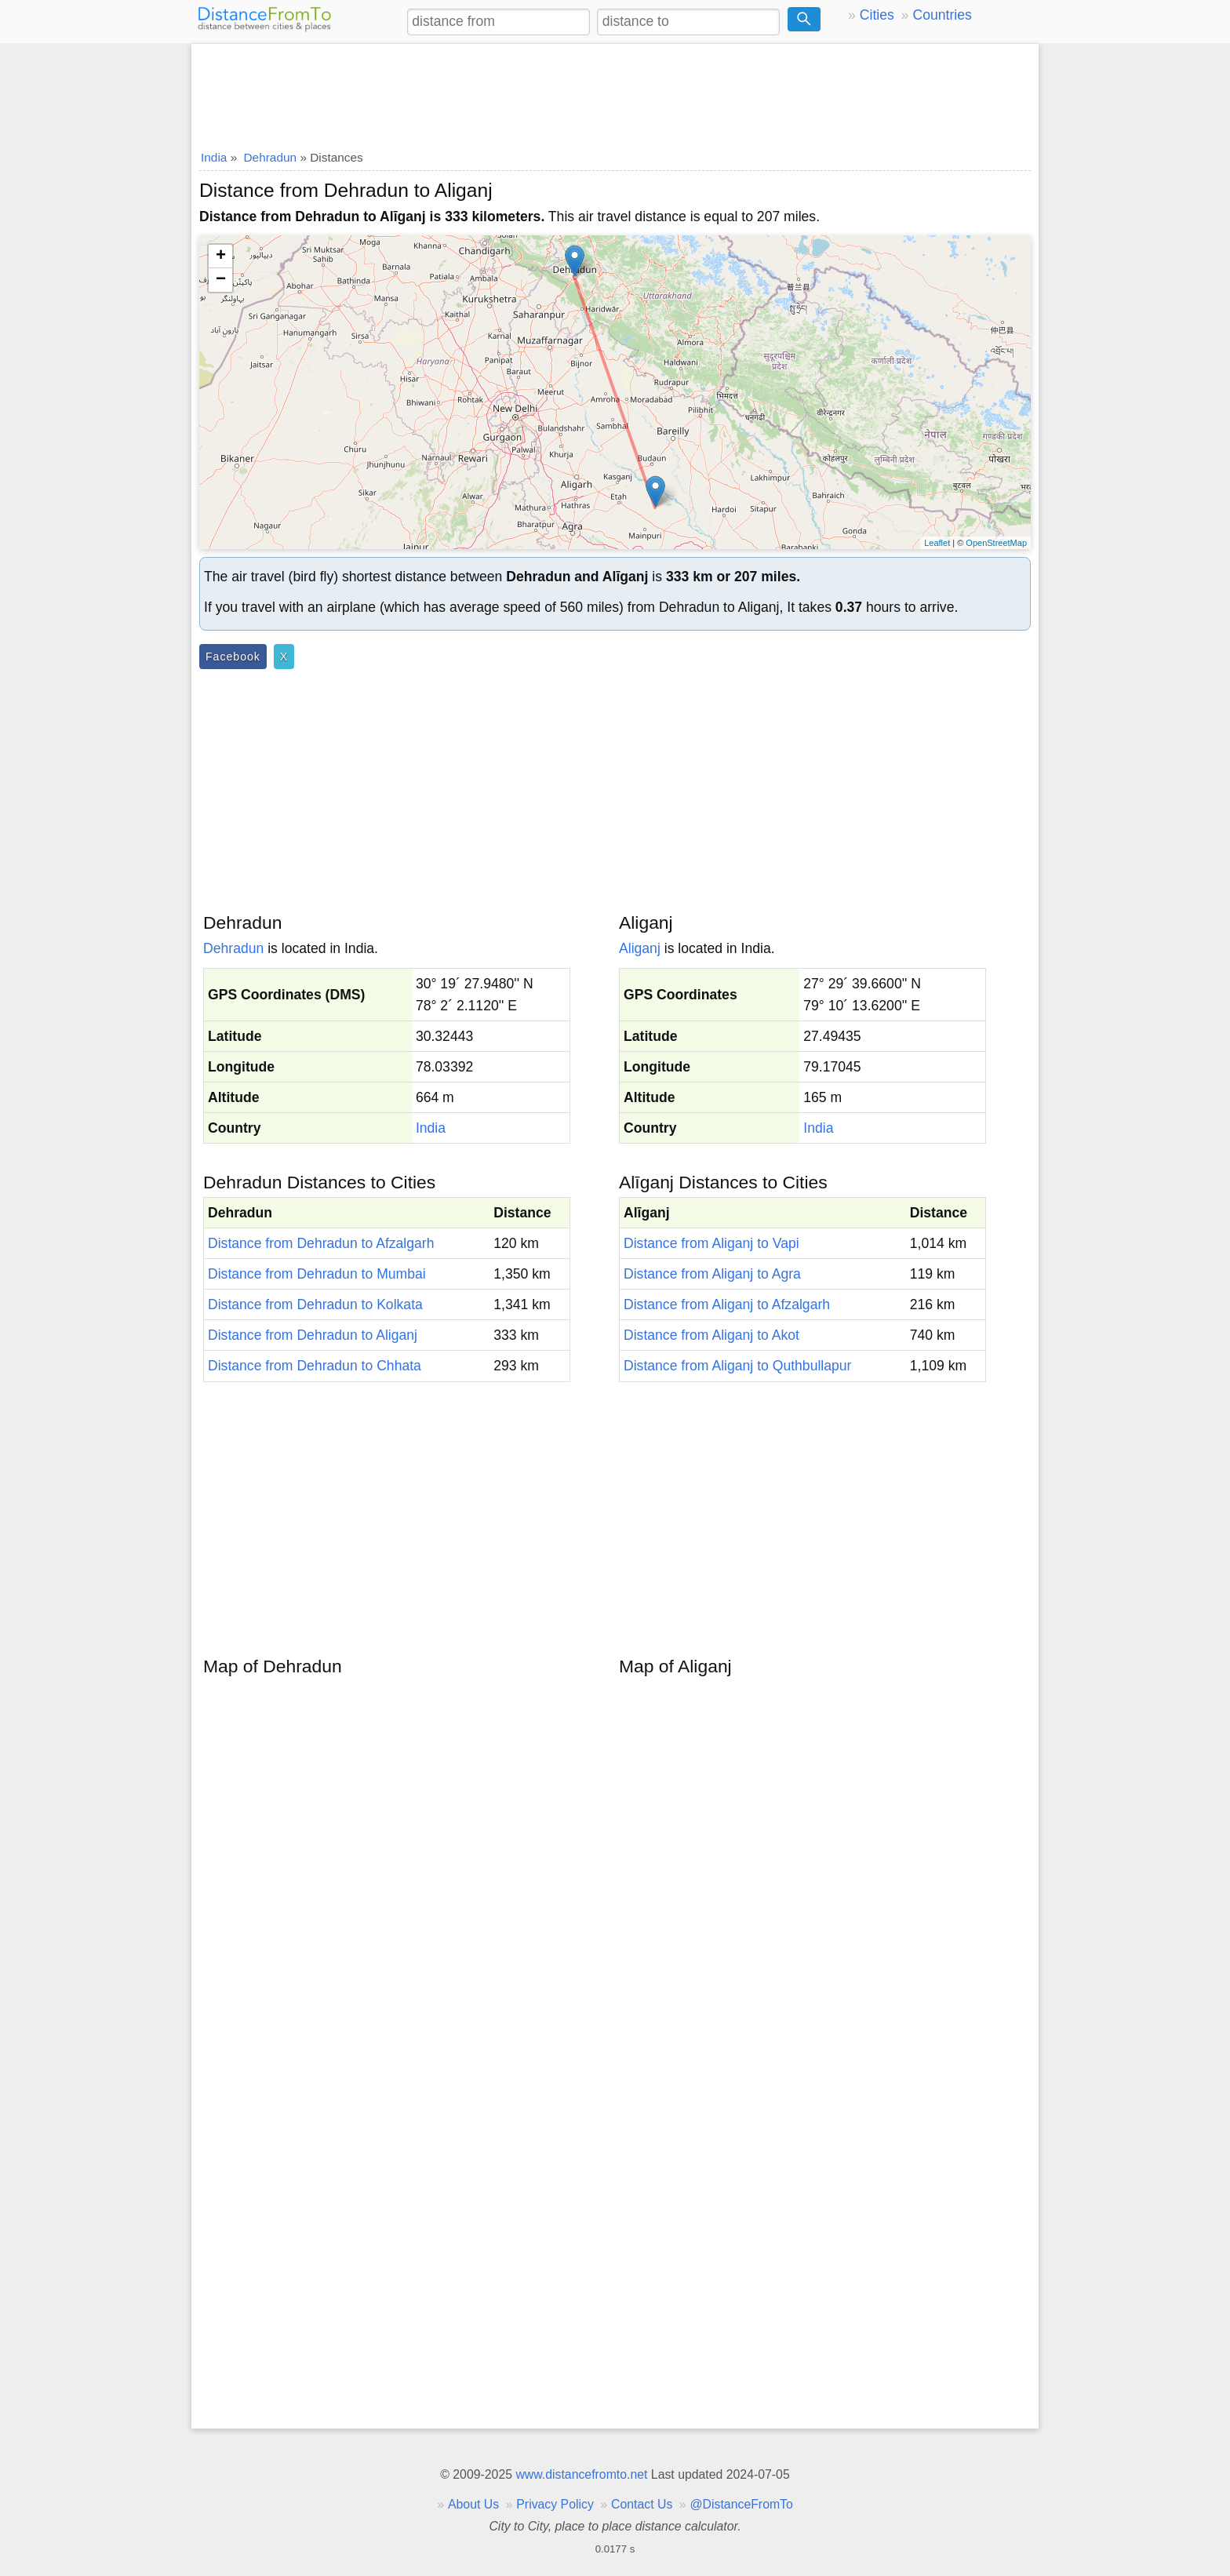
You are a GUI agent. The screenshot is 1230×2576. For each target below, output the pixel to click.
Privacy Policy (555, 2504)
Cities (877, 15)
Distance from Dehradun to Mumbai (317, 1274)
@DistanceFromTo (741, 2504)
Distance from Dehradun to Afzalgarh (321, 1243)
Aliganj (639, 948)
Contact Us (641, 2504)
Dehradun (233, 948)
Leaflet (937, 543)
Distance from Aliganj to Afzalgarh (727, 1304)
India (431, 1128)
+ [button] (221, 256)
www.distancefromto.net (581, 2474)
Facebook (233, 656)
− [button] (221, 280)
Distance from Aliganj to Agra (712, 1274)
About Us (473, 2504)
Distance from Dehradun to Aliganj (312, 1335)
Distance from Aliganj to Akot (711, 1335)
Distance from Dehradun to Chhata (314, 1366)
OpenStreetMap (996, 543)
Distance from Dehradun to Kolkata (315, 1304)
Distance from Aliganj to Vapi (711, 1243)
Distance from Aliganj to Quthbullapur (737, 1366)
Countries (941, 15)
